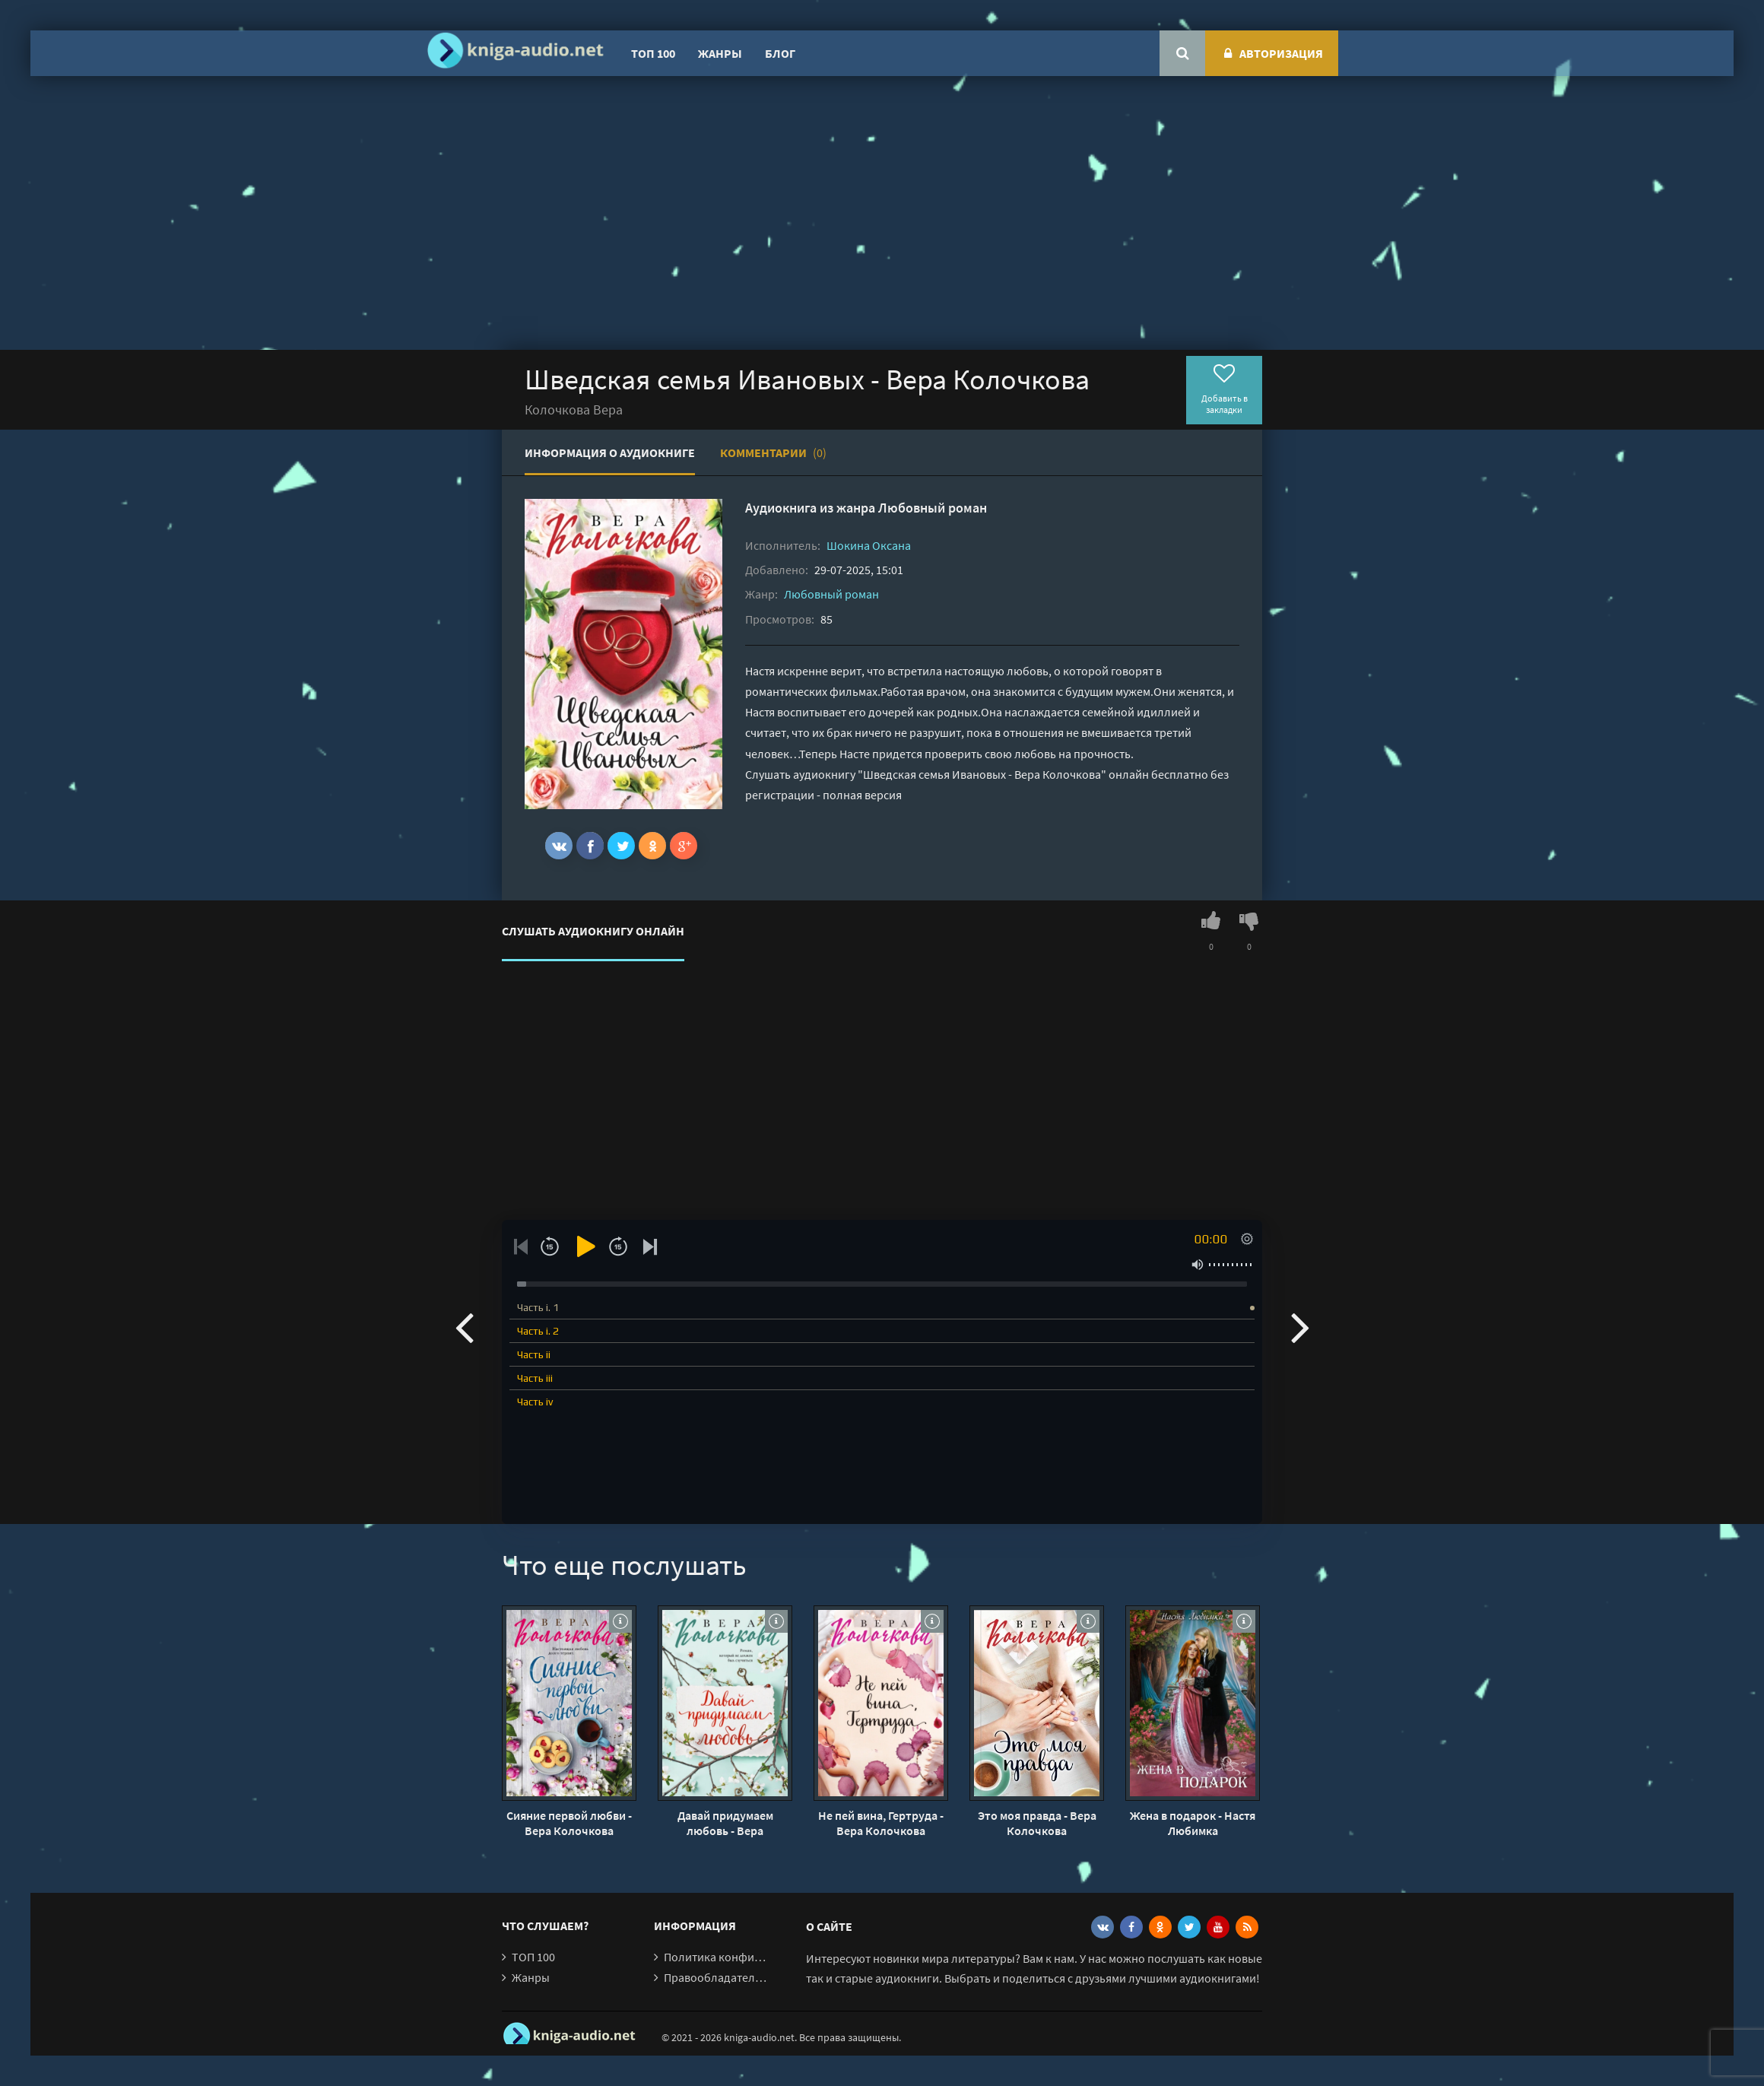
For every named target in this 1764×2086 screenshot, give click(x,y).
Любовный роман (932, 507)
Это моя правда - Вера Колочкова (1037, 1823)
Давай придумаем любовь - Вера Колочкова (725, 1823)
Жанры (720, 53)
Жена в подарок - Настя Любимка (1192, 1823)
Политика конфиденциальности (751, 1956)
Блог (780, 53)
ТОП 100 (653, 53)
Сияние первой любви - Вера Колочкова (569, 1823)
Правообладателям (716, 1977)
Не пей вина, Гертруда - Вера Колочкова (881, 1823)
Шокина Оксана (868, 545)
